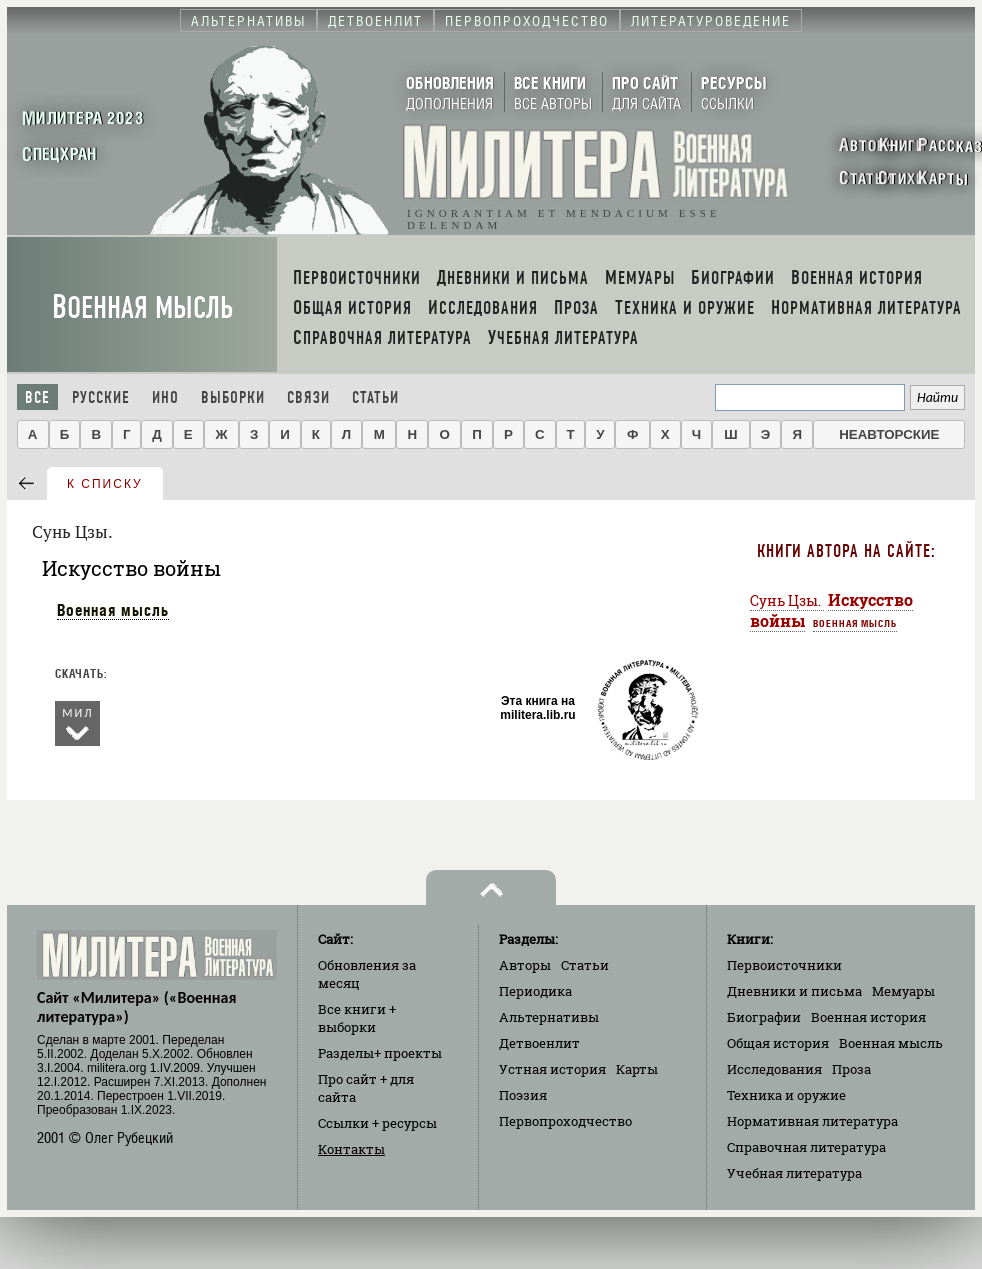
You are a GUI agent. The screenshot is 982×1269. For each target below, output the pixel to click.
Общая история (778, 1043)
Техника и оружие (786, 1095)
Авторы (525, 965)
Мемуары (903, 991)
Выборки (233, 397)
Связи (308, 397)
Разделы (380, 1053)
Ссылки (377, 1123)
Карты (637, 1069)
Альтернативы (549, 1017)
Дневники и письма (794, 991)
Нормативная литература (812, 1121)
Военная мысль (142, 307)
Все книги (357, 1018)
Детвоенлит (539, 1043)
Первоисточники (784, 965)
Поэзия (523, 1095)
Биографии (764, 1017)
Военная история (868, 1017)
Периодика (535, 991)
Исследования (774, 1069)
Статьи (375, 397)
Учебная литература (794, 1173)
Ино (165, 397)
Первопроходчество (565, 1121)
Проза (851, 1069)
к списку (105, 484)
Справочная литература (806, 1147)
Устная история (552, 1069)
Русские (101, 397)
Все (37, 397)
